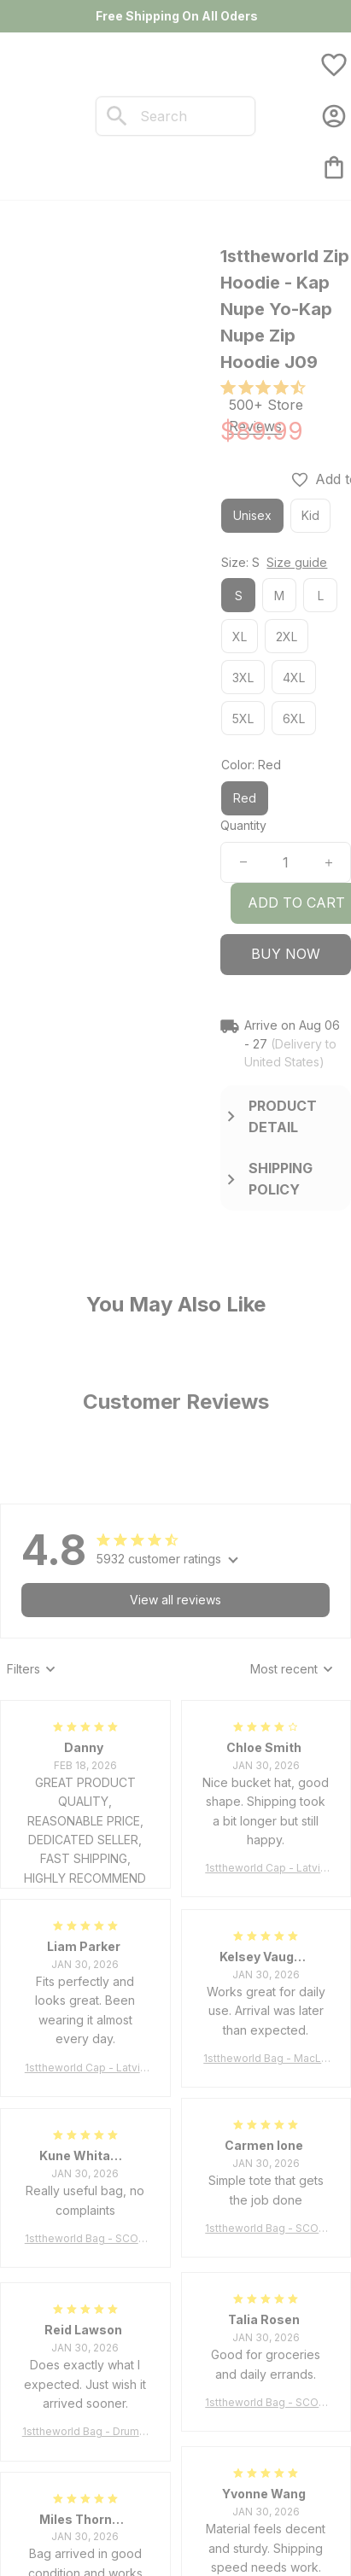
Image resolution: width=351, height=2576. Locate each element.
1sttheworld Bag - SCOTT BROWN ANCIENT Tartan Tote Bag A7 (266, 2229)
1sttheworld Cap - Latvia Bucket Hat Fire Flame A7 (266, 1868)
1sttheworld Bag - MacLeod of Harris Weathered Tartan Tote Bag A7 (266, 2059)
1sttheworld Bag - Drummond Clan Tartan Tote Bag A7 (85, 2432)
